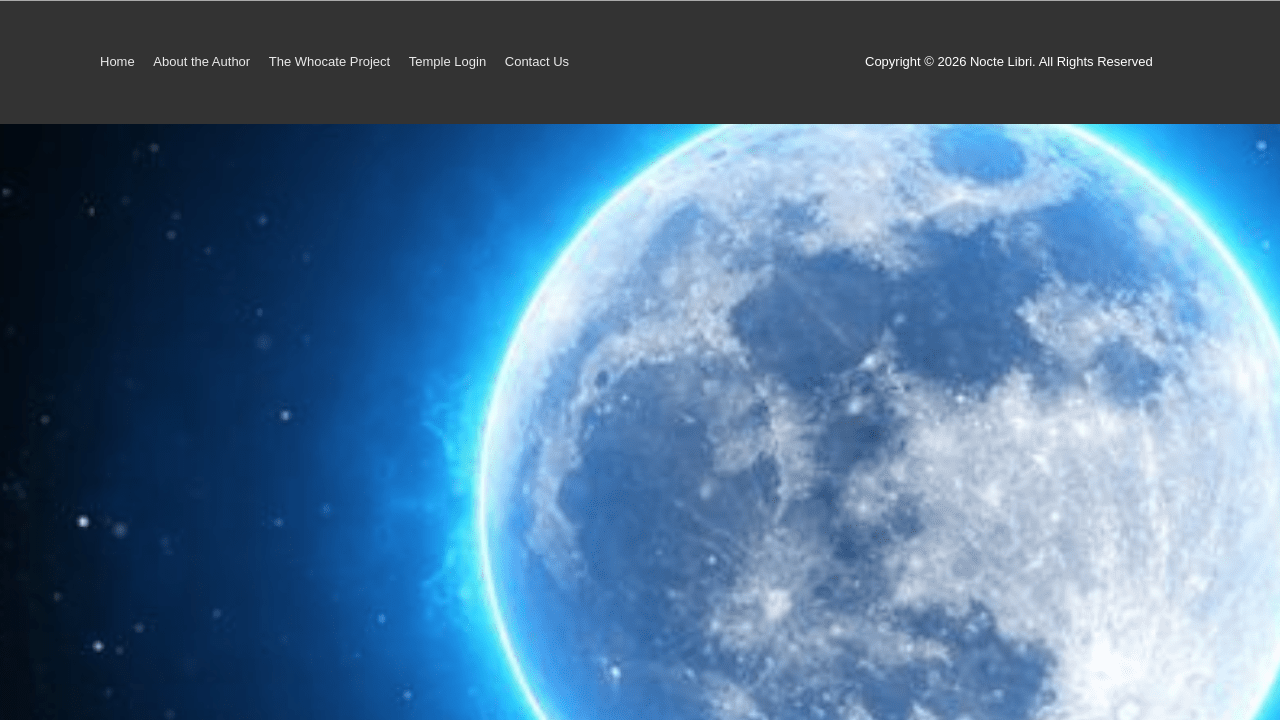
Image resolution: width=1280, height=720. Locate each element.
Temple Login (447, 61)
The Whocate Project (329, 61)
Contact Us (537, 61)
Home (117, 61)
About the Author (201, 61)
